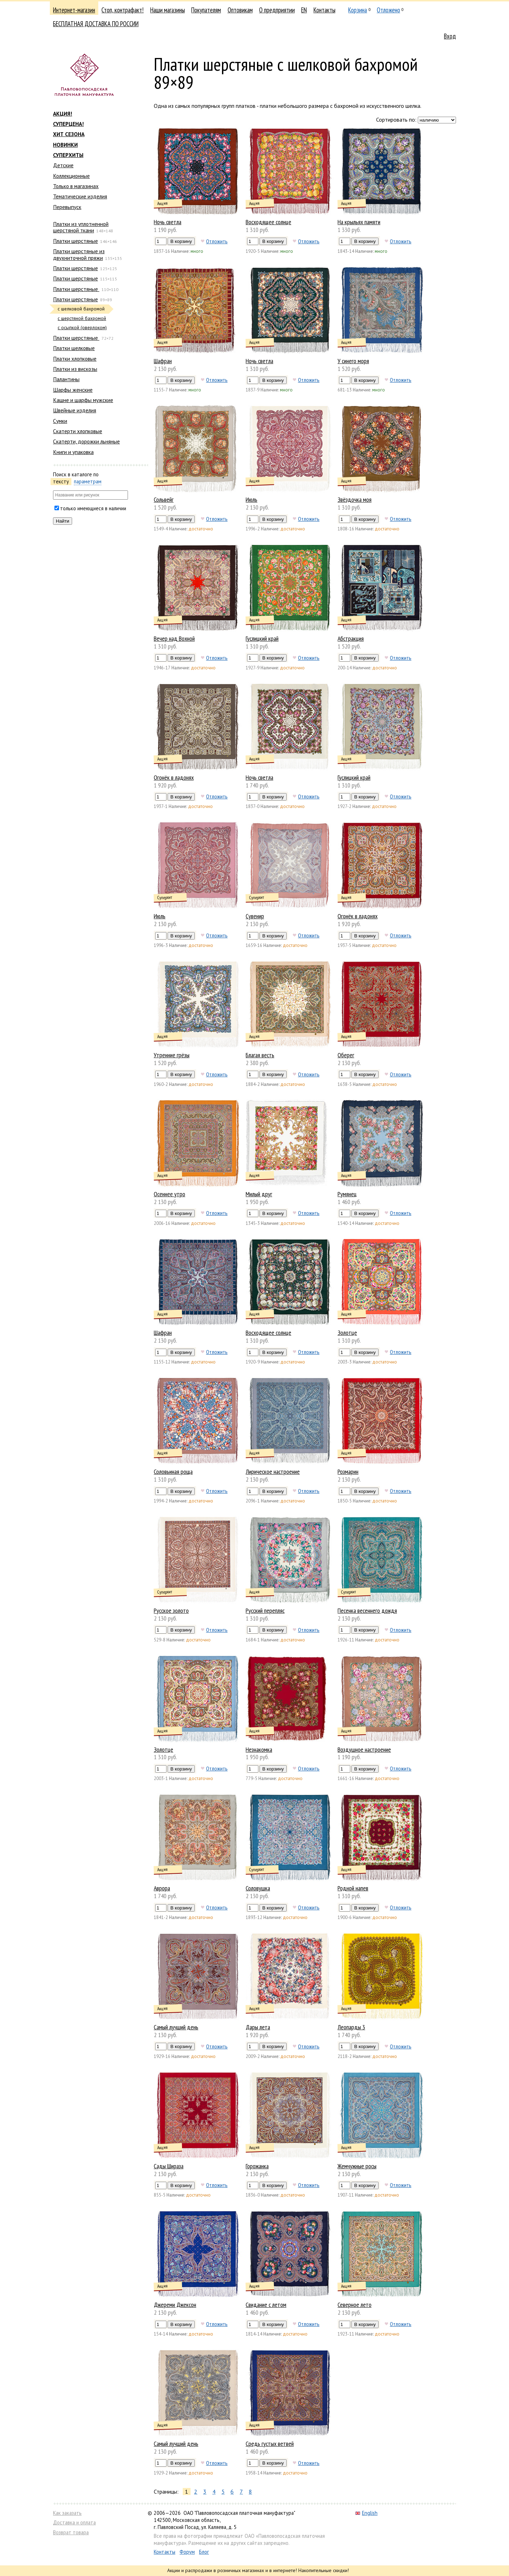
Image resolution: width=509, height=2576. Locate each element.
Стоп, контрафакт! (122, 10)
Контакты (324, 10)
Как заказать (67, 2513)
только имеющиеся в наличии (93, 508)
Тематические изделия (80, 196)
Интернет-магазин (74, 10)
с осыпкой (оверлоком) (82, 328)
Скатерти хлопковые (77, 431)
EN (304, 10)
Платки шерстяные (75, 240)
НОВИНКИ (65, 144)
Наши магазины (167, 10)
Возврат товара (71, 2532)
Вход (450, 36)
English (366, 2513)
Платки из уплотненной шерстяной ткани (81, 227)
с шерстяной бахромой (82, 318)
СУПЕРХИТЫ (68, 154)
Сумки (60, 420)
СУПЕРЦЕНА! (68, 123)
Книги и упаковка (73, 451)
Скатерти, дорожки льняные (86, 441)
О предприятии (277, 10)
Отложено (388, 10)
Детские (63, 165)
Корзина (357, 10)
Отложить (217, 241)
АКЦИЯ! (62, 113)
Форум (187, 2551)
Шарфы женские (73, 389)
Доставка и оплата (74, 2522)
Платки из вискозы (75, 368)
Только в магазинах (76, 186)
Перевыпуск (67, 206)
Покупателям (206, 10)
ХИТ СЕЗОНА (68, 134)
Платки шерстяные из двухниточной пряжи (79, 254)
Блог (204, 2551)
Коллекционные (71, 175)
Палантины (66, 379)
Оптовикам (240, 10)
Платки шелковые (74, 347)
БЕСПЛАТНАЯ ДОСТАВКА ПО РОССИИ (96, 23)
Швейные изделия (74, 410)
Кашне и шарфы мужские (83, 399)
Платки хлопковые (74, 358)
